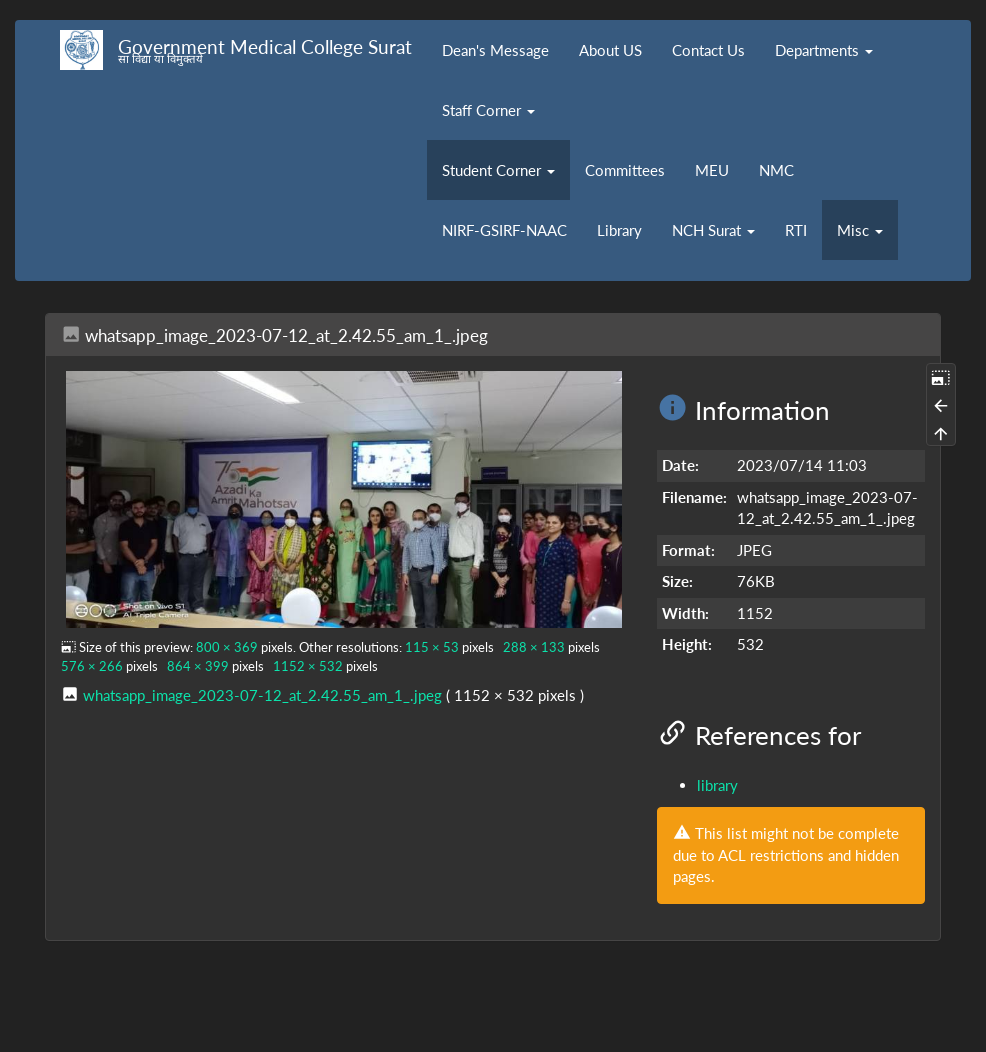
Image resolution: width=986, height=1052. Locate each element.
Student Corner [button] (498, 170)
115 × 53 (432, 647)
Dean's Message (495, 50)
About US (610, 50)
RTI (796, 230)
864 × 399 (198, 666)
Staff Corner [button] (488, 110)
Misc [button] (860, 230)
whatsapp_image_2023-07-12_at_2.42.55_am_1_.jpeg (262, 695)
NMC (776, 170)
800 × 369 (227, 647)
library (717, 785)
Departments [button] (824, 50)
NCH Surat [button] (713, 230)
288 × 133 (534, 647)
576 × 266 (92, 666)
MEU (712, 170)
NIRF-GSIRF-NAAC (504, 230)
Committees (625, 170)
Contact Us (708, 50)
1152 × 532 (308, 666)
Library (619, 230)
